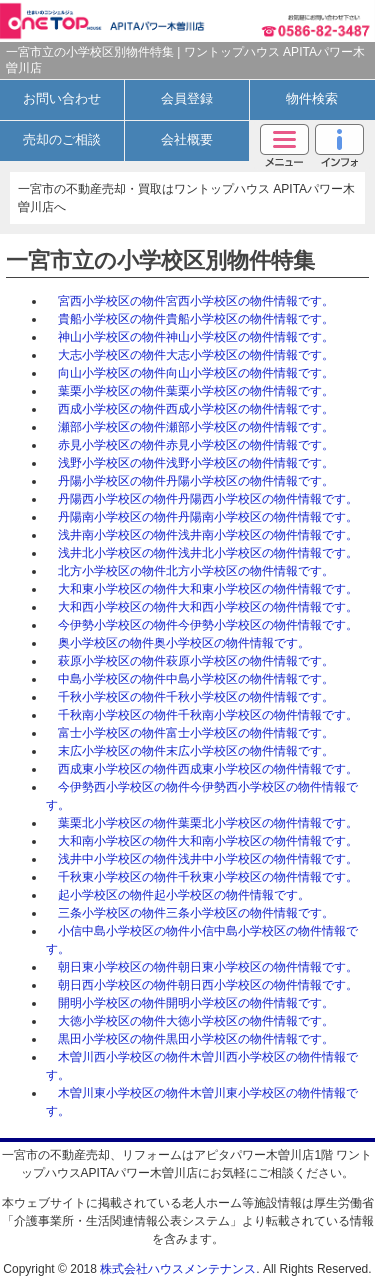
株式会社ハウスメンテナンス (178, 1269)
